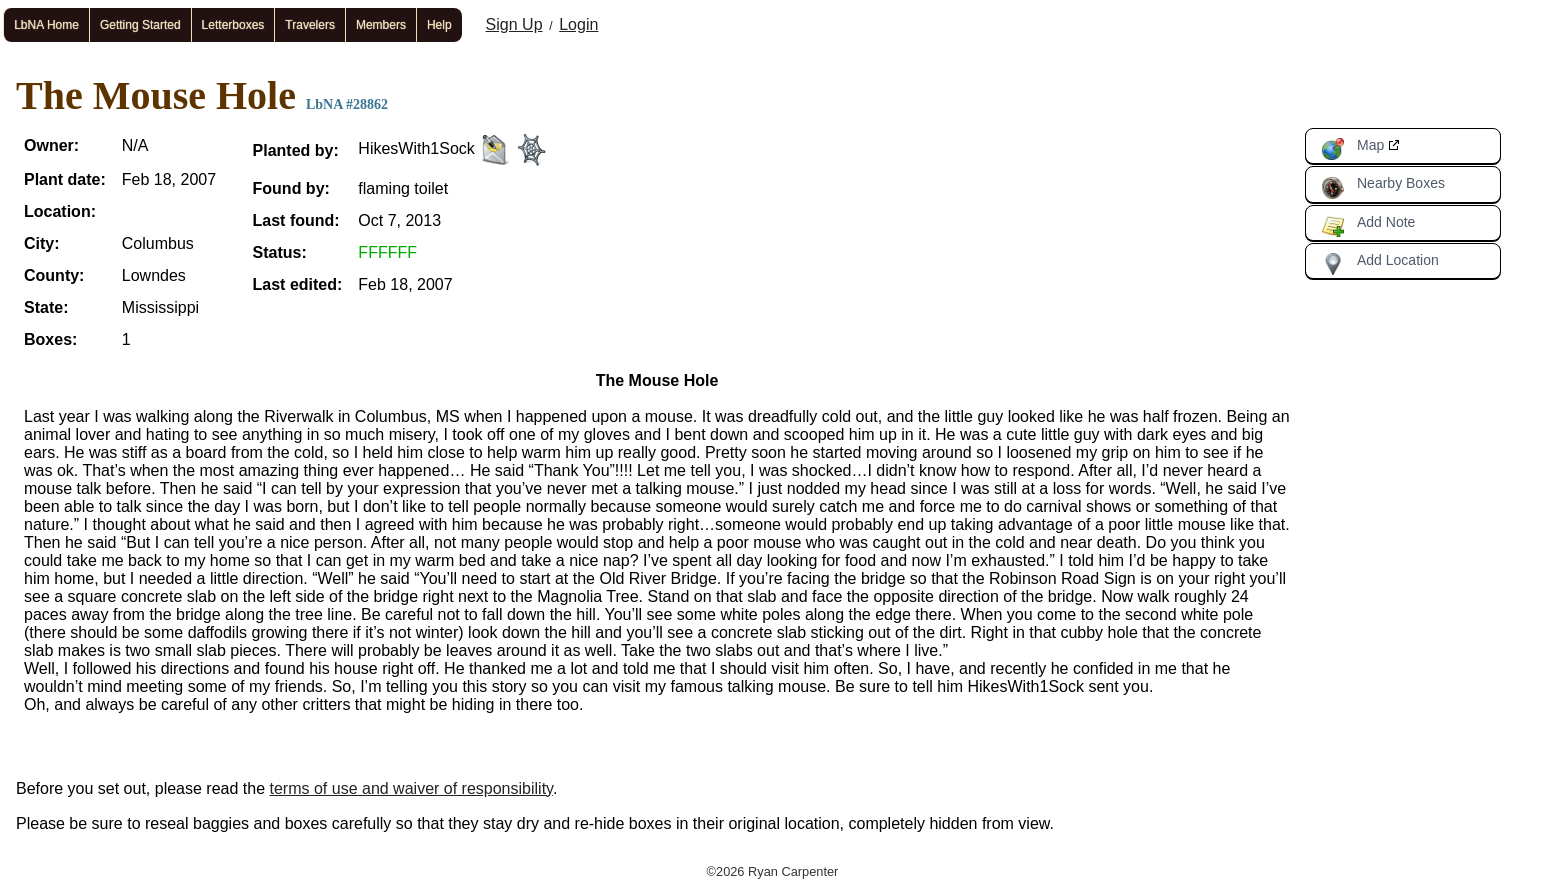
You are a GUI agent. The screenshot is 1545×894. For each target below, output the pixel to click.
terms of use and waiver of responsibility (411, 788)
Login (578, 24)
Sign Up (514, 24)
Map (1352, 149)
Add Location (1380, 264)
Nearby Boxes (1383, 187)
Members (381, 25)
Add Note (1368, 226)
